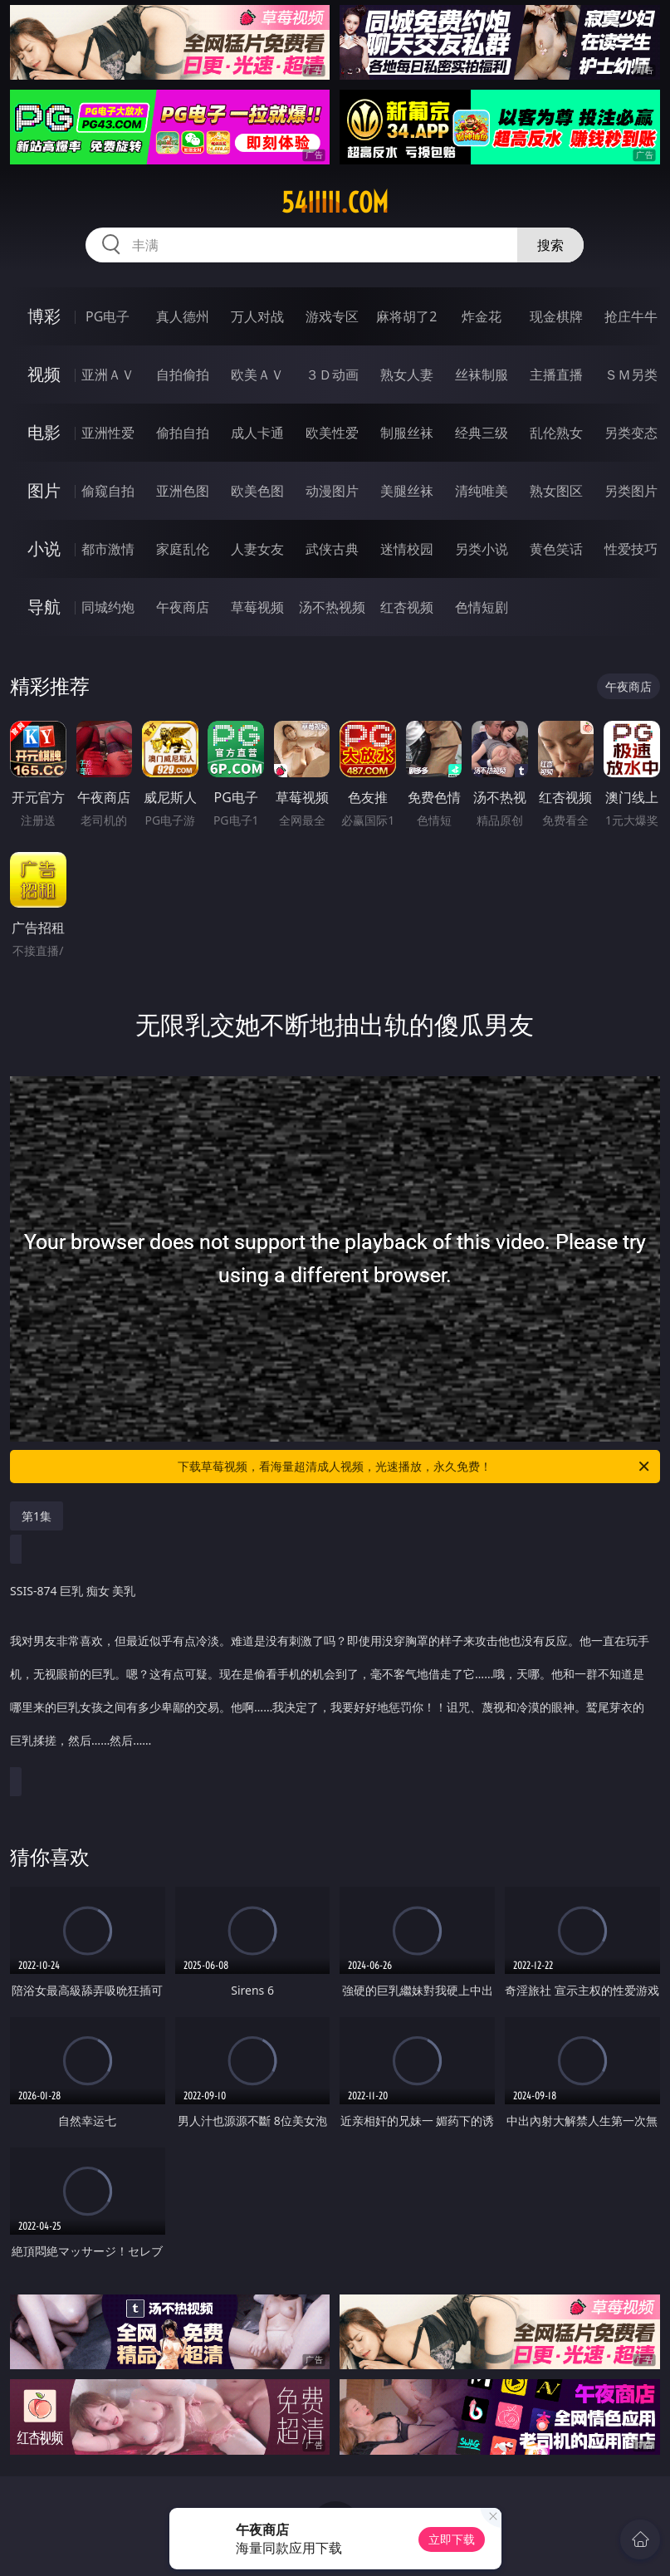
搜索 (550, 245)
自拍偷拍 (182, 374)
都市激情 (107, 549)
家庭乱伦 (182, 549)
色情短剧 (481, 607)
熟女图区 (556, 491)
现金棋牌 (556, 316)
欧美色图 (257, 491)
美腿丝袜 (406, 491)
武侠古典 (332, 549)
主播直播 (556, 374)
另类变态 (631, 433)
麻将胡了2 (406, 316)
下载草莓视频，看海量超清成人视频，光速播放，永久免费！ (414, 1467)
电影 (44, 432)
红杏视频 (406, 607)
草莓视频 (257, 607)
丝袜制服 (481, 374)
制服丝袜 (406, 433)
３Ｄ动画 (332, 374)
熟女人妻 (406, 374)
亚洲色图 (182, 491)
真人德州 (182, 316)
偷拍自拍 (182, 433)
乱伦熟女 (556, 433)
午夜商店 (182, 607)
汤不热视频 (332, 607)
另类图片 (631, 491)
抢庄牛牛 (631, 316)
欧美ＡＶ (257, 374)
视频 (44, 374)
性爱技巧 (631, 549)
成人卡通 (257, 433)
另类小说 (481, 549)
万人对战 (257, 316)
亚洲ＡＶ (107, 374)
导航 (44, 606)
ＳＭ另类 (631, 374)
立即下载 (451, 2539)
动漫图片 (332, 491)
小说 (44, 548)
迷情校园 (406, 549)
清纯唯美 (481, 491)
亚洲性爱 (107, 433)
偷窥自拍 (107, 491)
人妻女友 (257, 549)
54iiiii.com (335, 202)
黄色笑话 (556, 549)
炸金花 (481, 316)
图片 (44, 490)
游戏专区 (332, 316)
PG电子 (108, 316)
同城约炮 (107, 607)
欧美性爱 (332, 433)
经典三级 (481, 433)
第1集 (36, 1516)
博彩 (44, 316)
